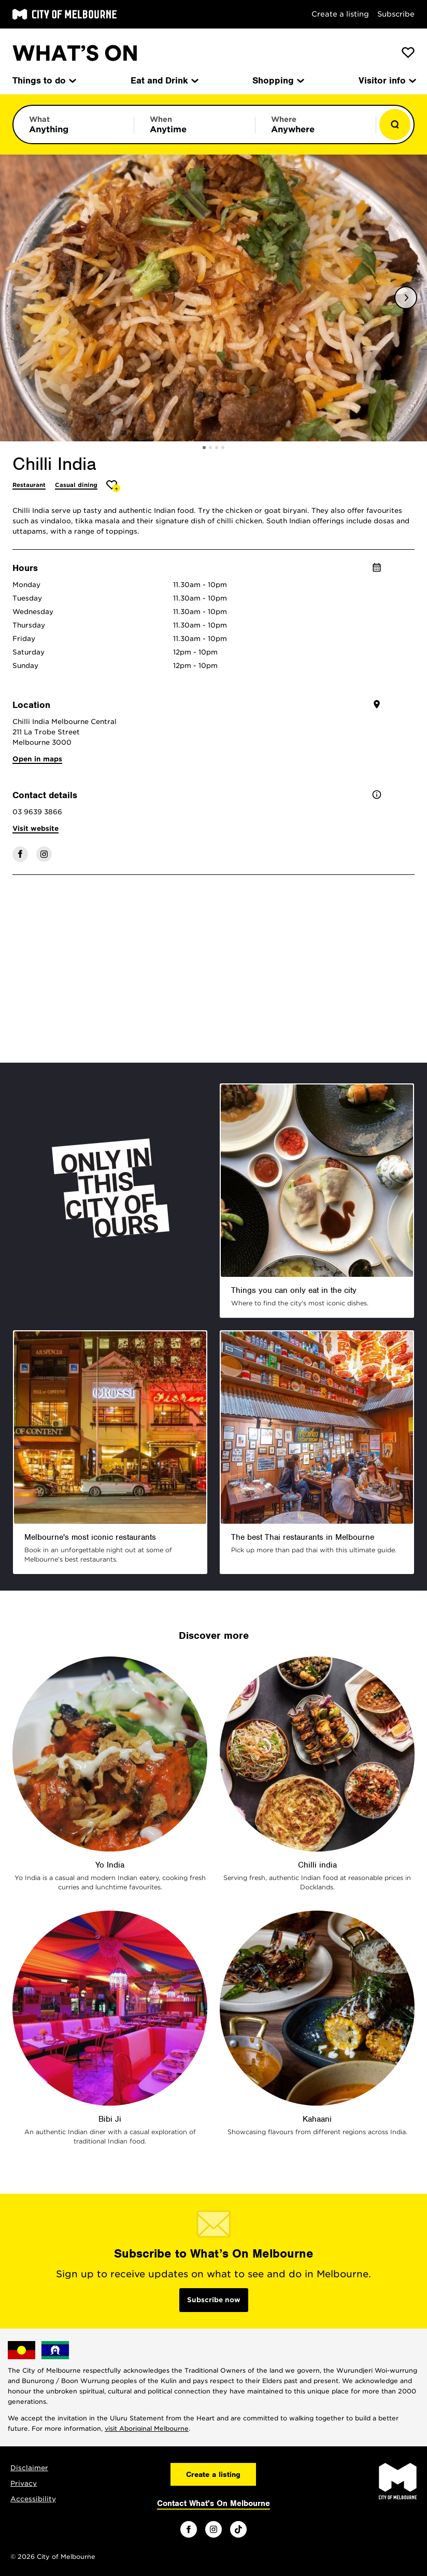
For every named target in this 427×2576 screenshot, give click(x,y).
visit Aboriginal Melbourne (147, 2428)
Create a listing (340, 14)
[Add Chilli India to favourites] (113, 486)
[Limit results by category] (74, 124)
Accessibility (33, 2499)
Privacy (23, 2483)
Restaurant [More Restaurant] (29, 485)
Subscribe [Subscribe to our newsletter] (396, 14)
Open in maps (37, 759)
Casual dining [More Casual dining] (76, 485)
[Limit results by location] (316, 124)
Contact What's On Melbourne (213, 2503)
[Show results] (394, 124)
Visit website (35, 828)
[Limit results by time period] (194, 124)
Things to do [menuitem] (43, 80)
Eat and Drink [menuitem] (164, 80)
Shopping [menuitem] (277, 80)
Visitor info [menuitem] (387, 80)
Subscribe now (213, 2300)
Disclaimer (29, 2468)
